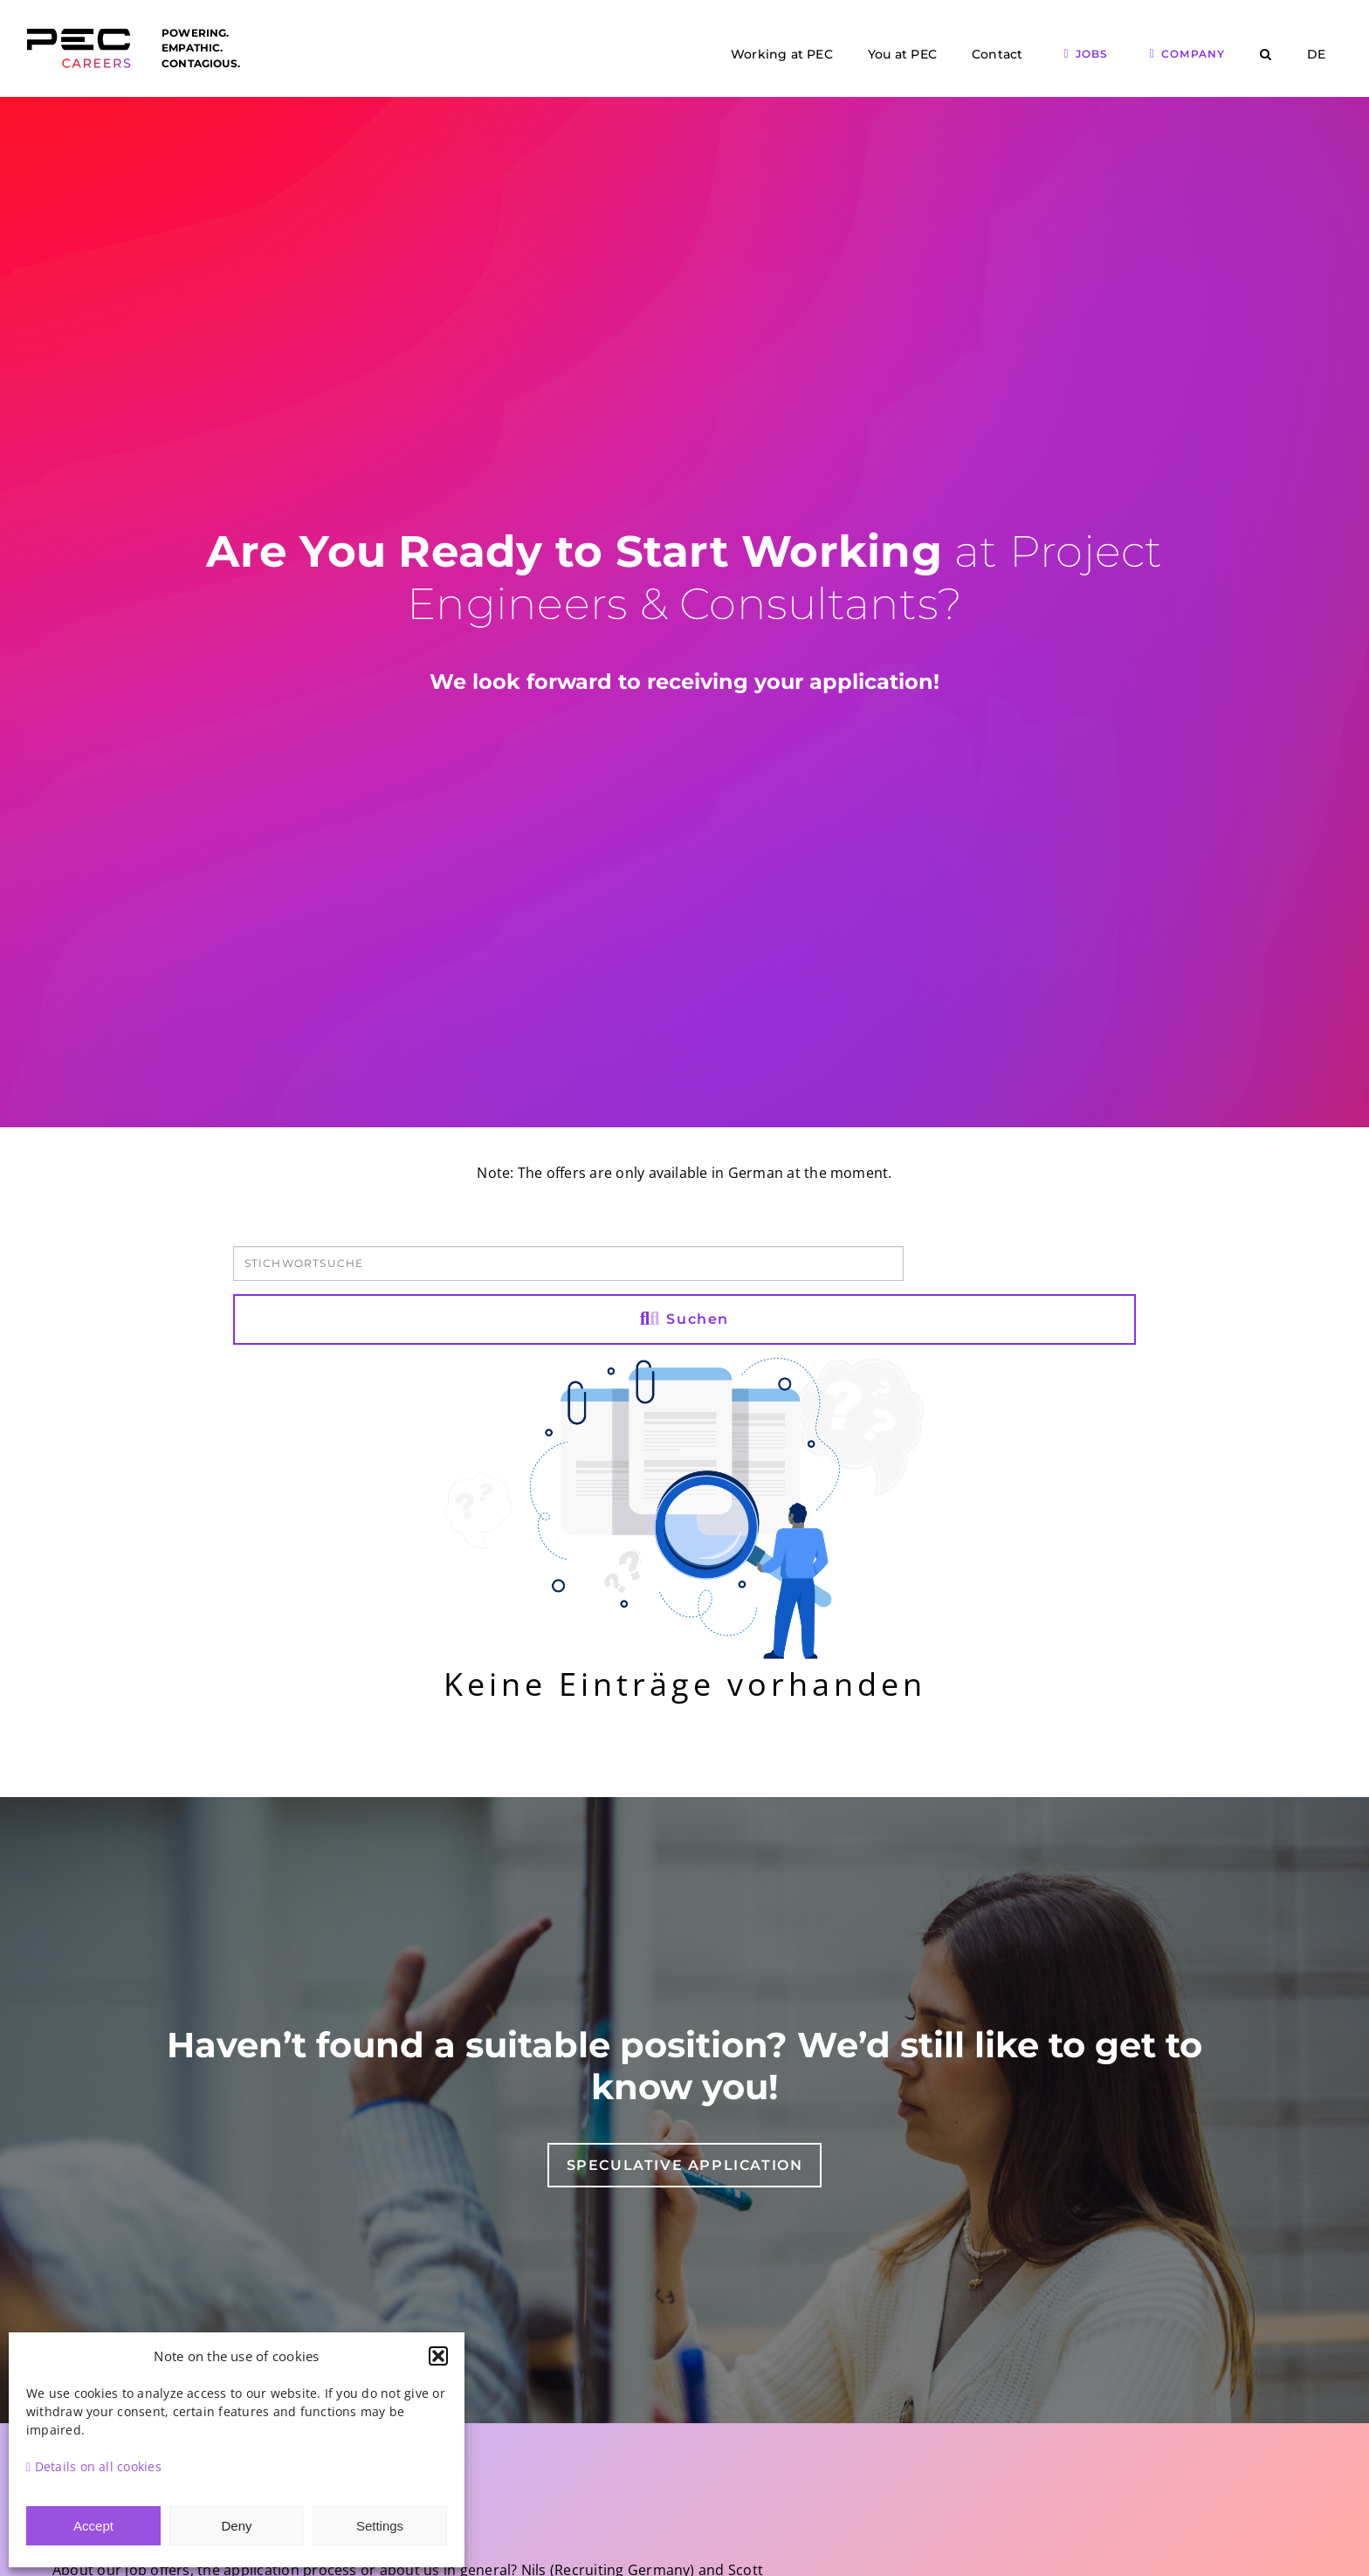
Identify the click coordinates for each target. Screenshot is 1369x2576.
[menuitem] (1316, 55)
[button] (438, 2356)
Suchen (684, 1319)
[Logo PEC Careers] (78, 38)
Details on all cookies (94, 2466)
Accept (93, 2525)
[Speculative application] (684, 2165)
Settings (379, 2525)
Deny (236, 2525)
